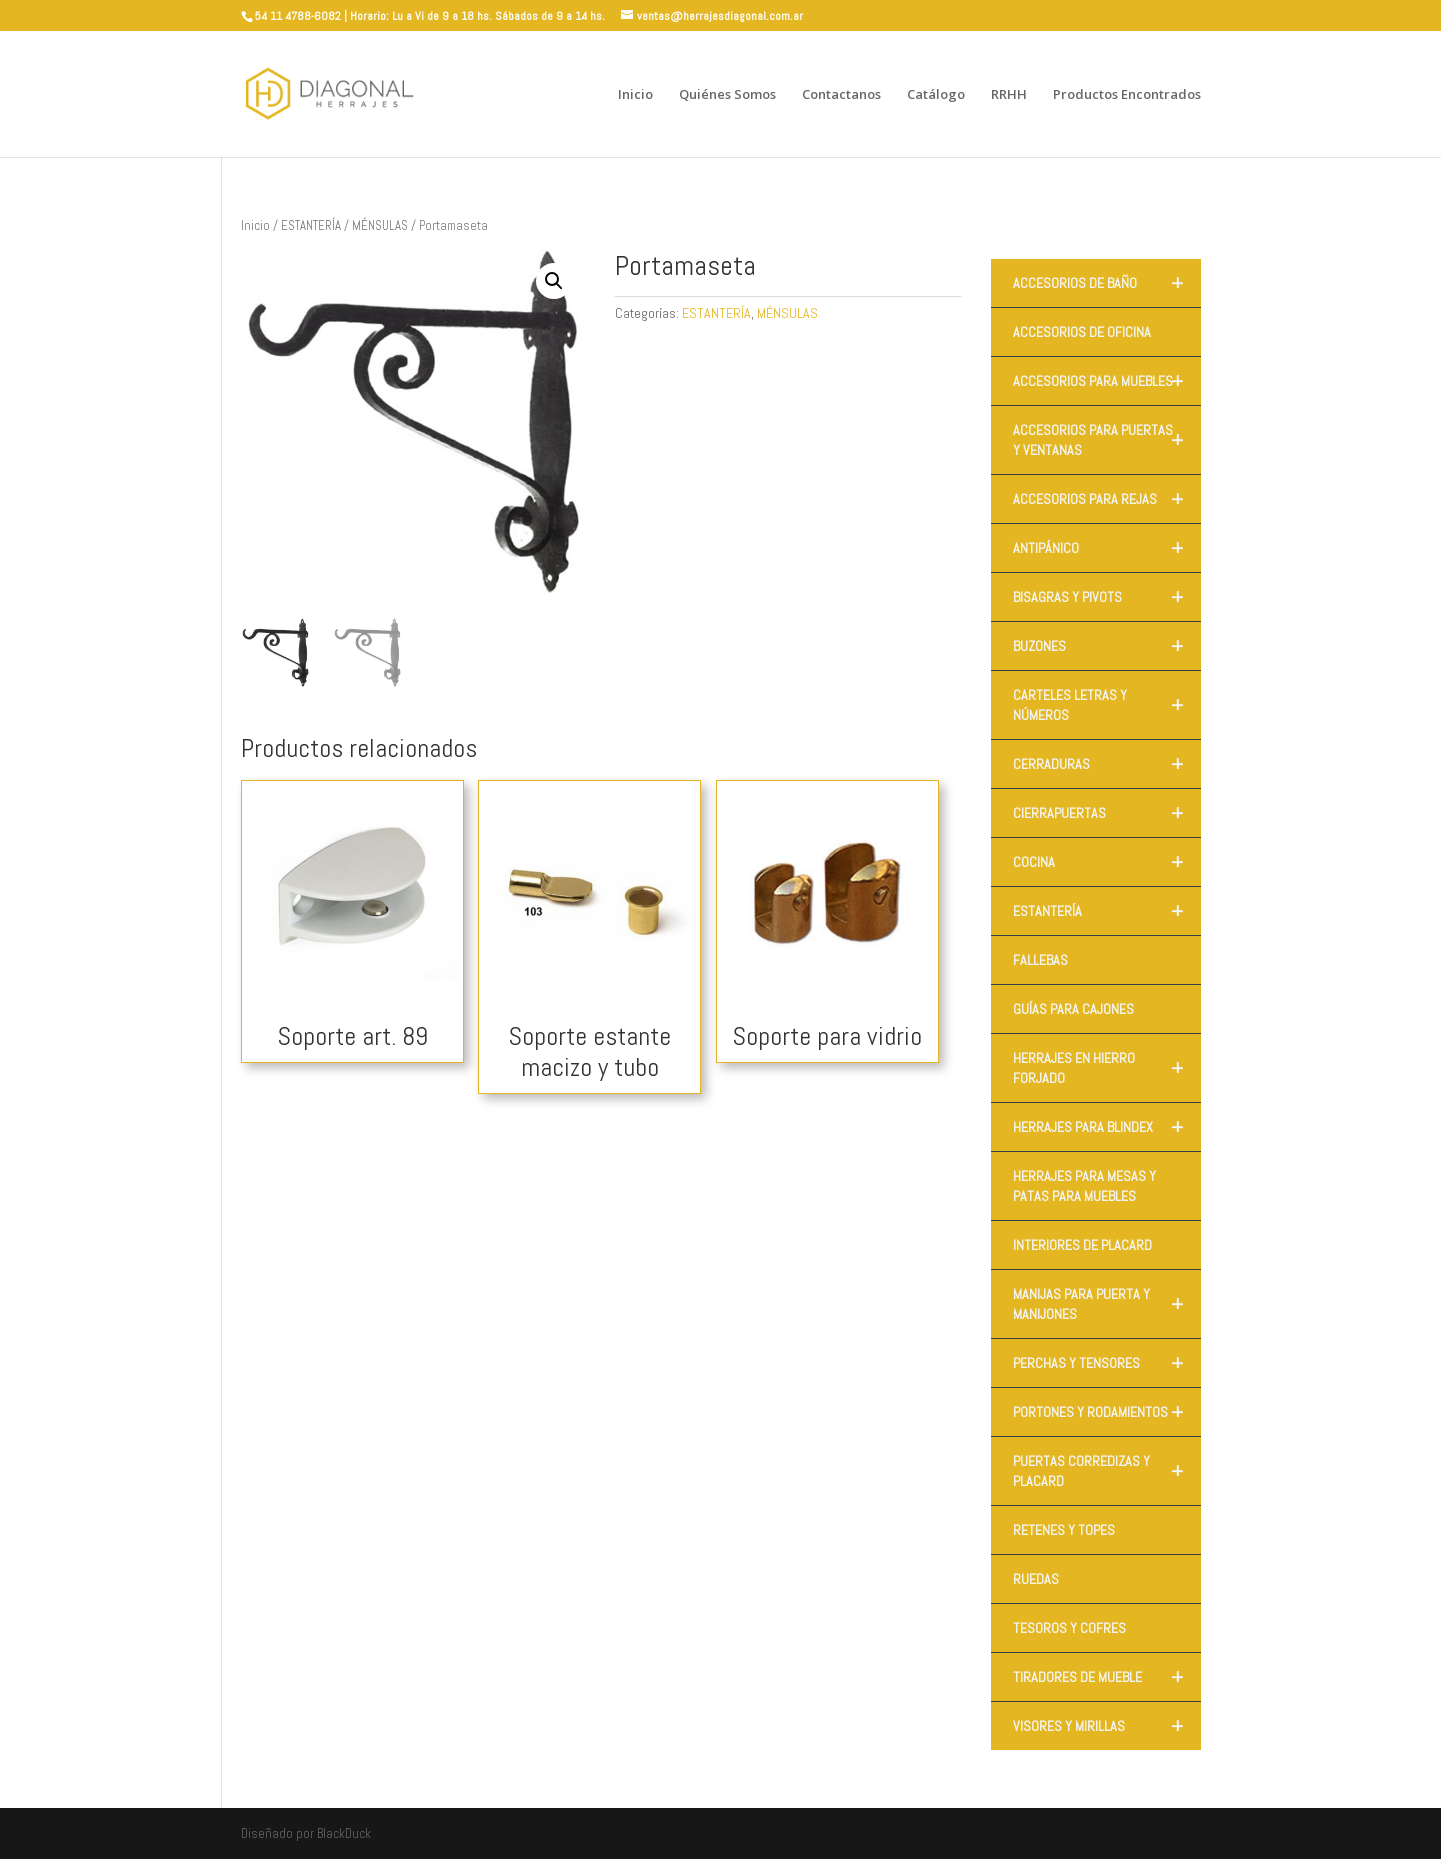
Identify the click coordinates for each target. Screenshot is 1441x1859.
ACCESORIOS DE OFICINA (1082, 332)
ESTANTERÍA (311, 225)
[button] (554, 281)
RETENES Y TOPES (1064, 1530)
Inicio (635, 95)
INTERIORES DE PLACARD (1082, 1245)
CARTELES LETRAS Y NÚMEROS (1107, 705)
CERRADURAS (1107, 764)
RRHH (1009, 95)
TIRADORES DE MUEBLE (1107, 1677)
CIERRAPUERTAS (1107, 813)
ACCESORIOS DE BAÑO (1107, 283)
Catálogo (936, 95)
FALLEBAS (1040, 960)
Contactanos (841, 95)
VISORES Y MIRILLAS (1107, 1726)
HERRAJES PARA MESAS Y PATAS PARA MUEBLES (1084, 1186)
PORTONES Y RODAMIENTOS (1107, 1412)
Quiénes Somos (727, 95)
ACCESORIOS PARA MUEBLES (1107, 381)
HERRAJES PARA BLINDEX (1107, 1127)
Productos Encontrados (1127, 95)
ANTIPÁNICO (1107, 548)
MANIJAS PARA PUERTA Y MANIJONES (1107, 1304)
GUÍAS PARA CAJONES (1073, 1009)
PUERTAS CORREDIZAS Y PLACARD (1107, 1471)
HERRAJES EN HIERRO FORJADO (1107, 1068)
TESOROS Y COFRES (1069, 1628)
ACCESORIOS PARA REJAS (1107, 499)
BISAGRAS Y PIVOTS (1107, 597)
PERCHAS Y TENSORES (1107, 1363)
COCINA (1107, 862)
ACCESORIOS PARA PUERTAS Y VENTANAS (1107, 440)
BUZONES (1107, 646)
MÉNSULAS (380, 225)
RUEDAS (1036, 1579)
